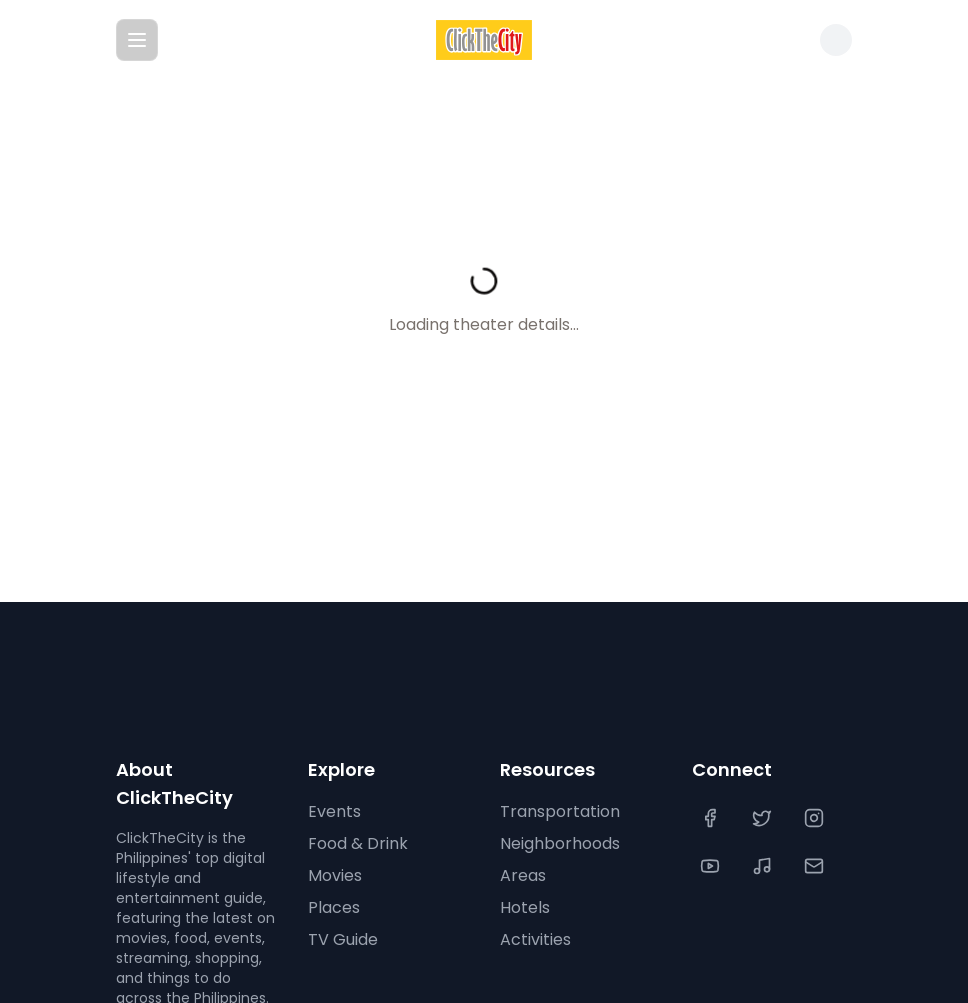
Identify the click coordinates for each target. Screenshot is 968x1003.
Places (334, 907)
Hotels (525, 907)
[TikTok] (764, 866)
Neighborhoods (560, 843)
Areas (523, 875)
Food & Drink (358, 843)
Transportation (560, 811)
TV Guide (343, 939)
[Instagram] (816, 818)
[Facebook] (712, 818)
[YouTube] (712, 866)
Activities (535, 939)
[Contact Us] (816, 866)
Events (334, 811)
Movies (335, 875)
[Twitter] (764, 818)
